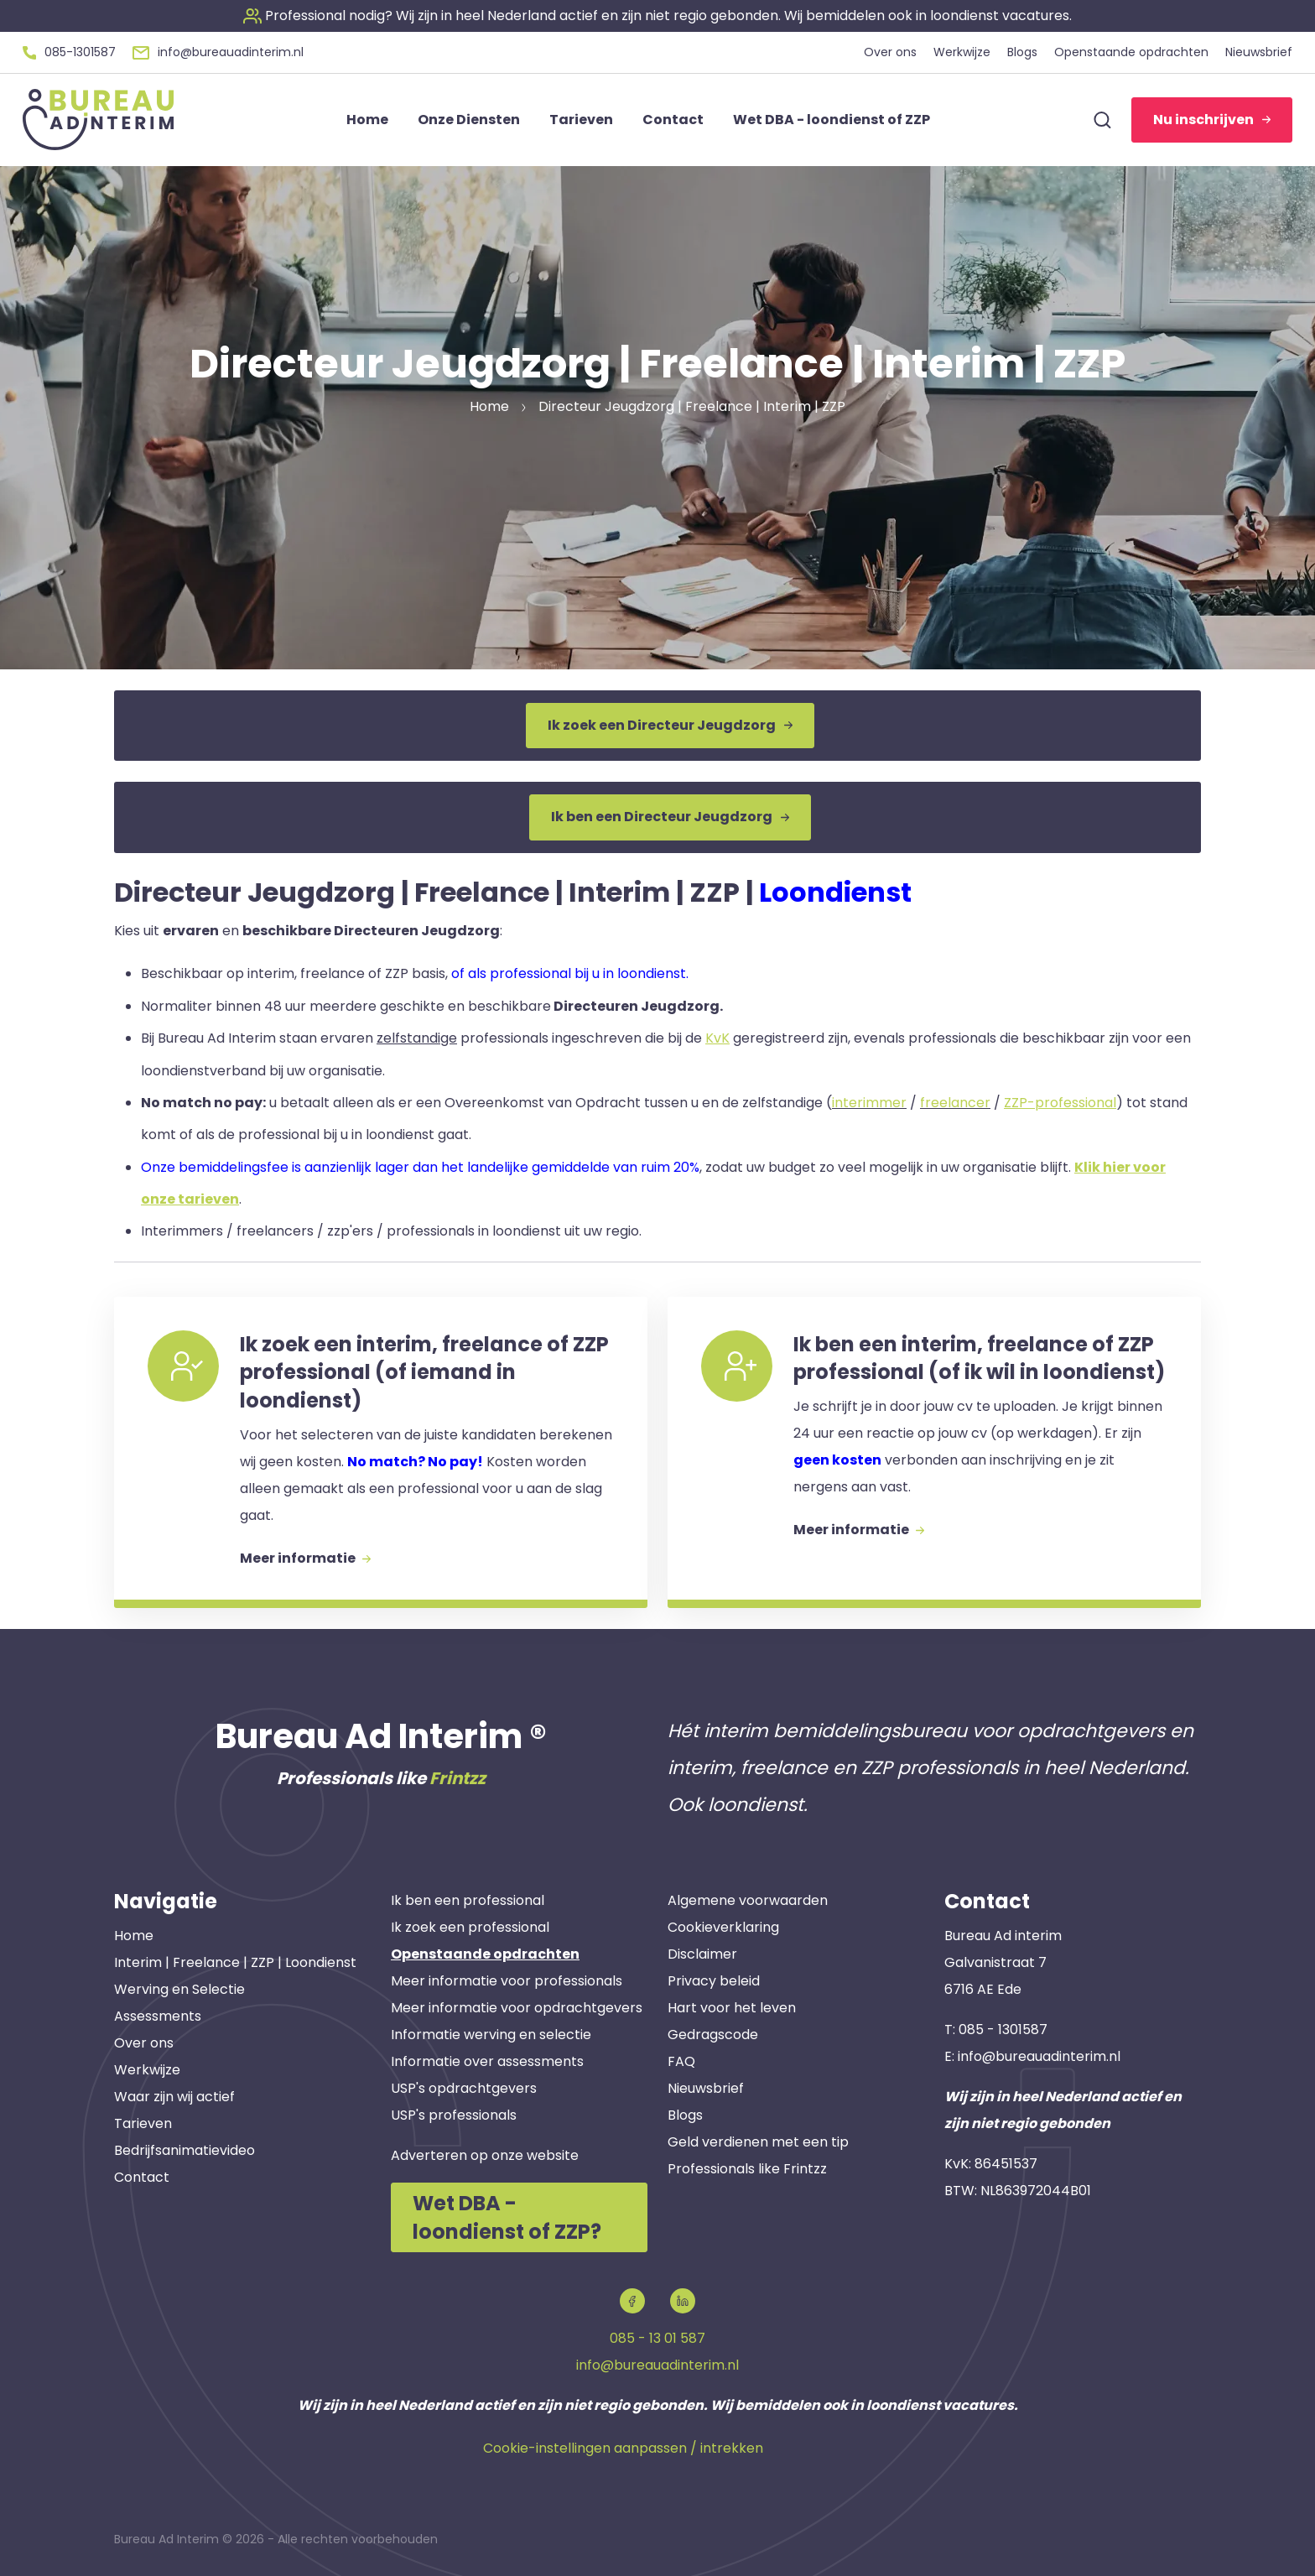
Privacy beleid (714, 1981)
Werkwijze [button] (961, 52)
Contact (141, 2177)
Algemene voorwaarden (748, 1900)
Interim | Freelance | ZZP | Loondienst (235, 1962)
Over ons (144, 2043)
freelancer (955, 1102)
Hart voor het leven (732, 2007)
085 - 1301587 (1003, 2029)
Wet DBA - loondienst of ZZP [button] (831, 119)
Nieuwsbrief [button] (1258, 52)
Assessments (157, 2016)
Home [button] (367, 119)
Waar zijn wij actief (174, 2096)
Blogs (685, 2115)
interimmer (869, 1102)
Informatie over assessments (487, 2061)
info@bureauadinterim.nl (1039, 2056)
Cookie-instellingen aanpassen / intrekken (623, 2448)
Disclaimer (702, 1954)
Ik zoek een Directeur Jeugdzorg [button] (670, 725)
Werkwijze (147, 2069)
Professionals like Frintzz (747, 2168)
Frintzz (457, 1778)
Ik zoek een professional (470, 1927)
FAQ (681, 2061)
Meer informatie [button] (305, 1558)
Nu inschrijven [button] (1212, 119)
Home (133, 1935)
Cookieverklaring (723, 1927)
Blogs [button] (1022, 52)
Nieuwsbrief (706, 2088)
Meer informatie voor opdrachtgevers (516, 2007)
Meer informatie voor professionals (506, 1981)
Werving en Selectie (179, 1989)
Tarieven (143, 2123)
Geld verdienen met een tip (758, 2142)
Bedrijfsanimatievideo (184, 2150)
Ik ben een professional (467, 1900)
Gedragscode (713, 2034)
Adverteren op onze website (485, 2155)
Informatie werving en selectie (491, 2034)
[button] (657, 15)
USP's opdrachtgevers (464, 2088)
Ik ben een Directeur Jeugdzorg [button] (670, 816)
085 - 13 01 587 (657, 2338)
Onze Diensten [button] (469, 119)
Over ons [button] (890, 52)
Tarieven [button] (581, 119)
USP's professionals (454, 2115)
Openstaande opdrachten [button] (1131, 52)
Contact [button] (673, 119)
